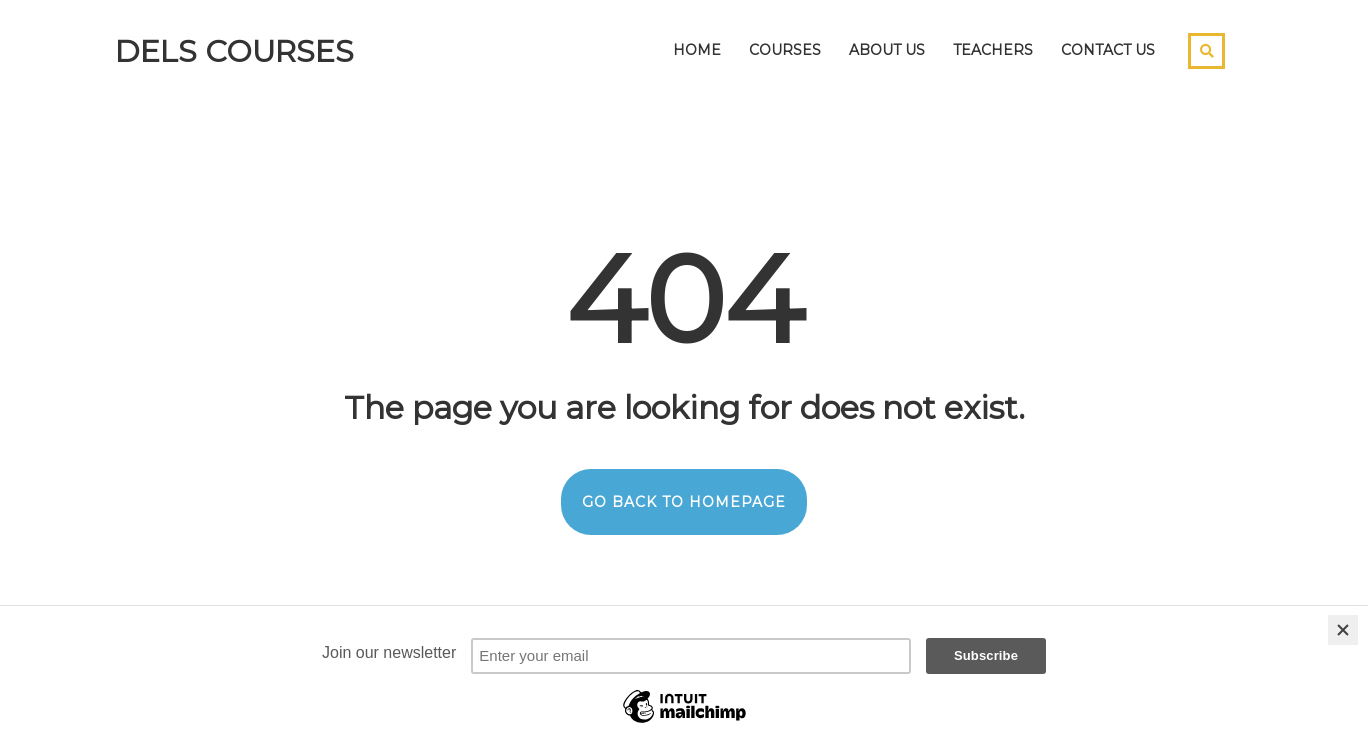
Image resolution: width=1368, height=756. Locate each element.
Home (697, 50)
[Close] (1343, 630)
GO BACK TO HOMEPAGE (684, 502)
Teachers (993, 50)
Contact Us (1108, 50)
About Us (887, 50)
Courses (785, 50)
